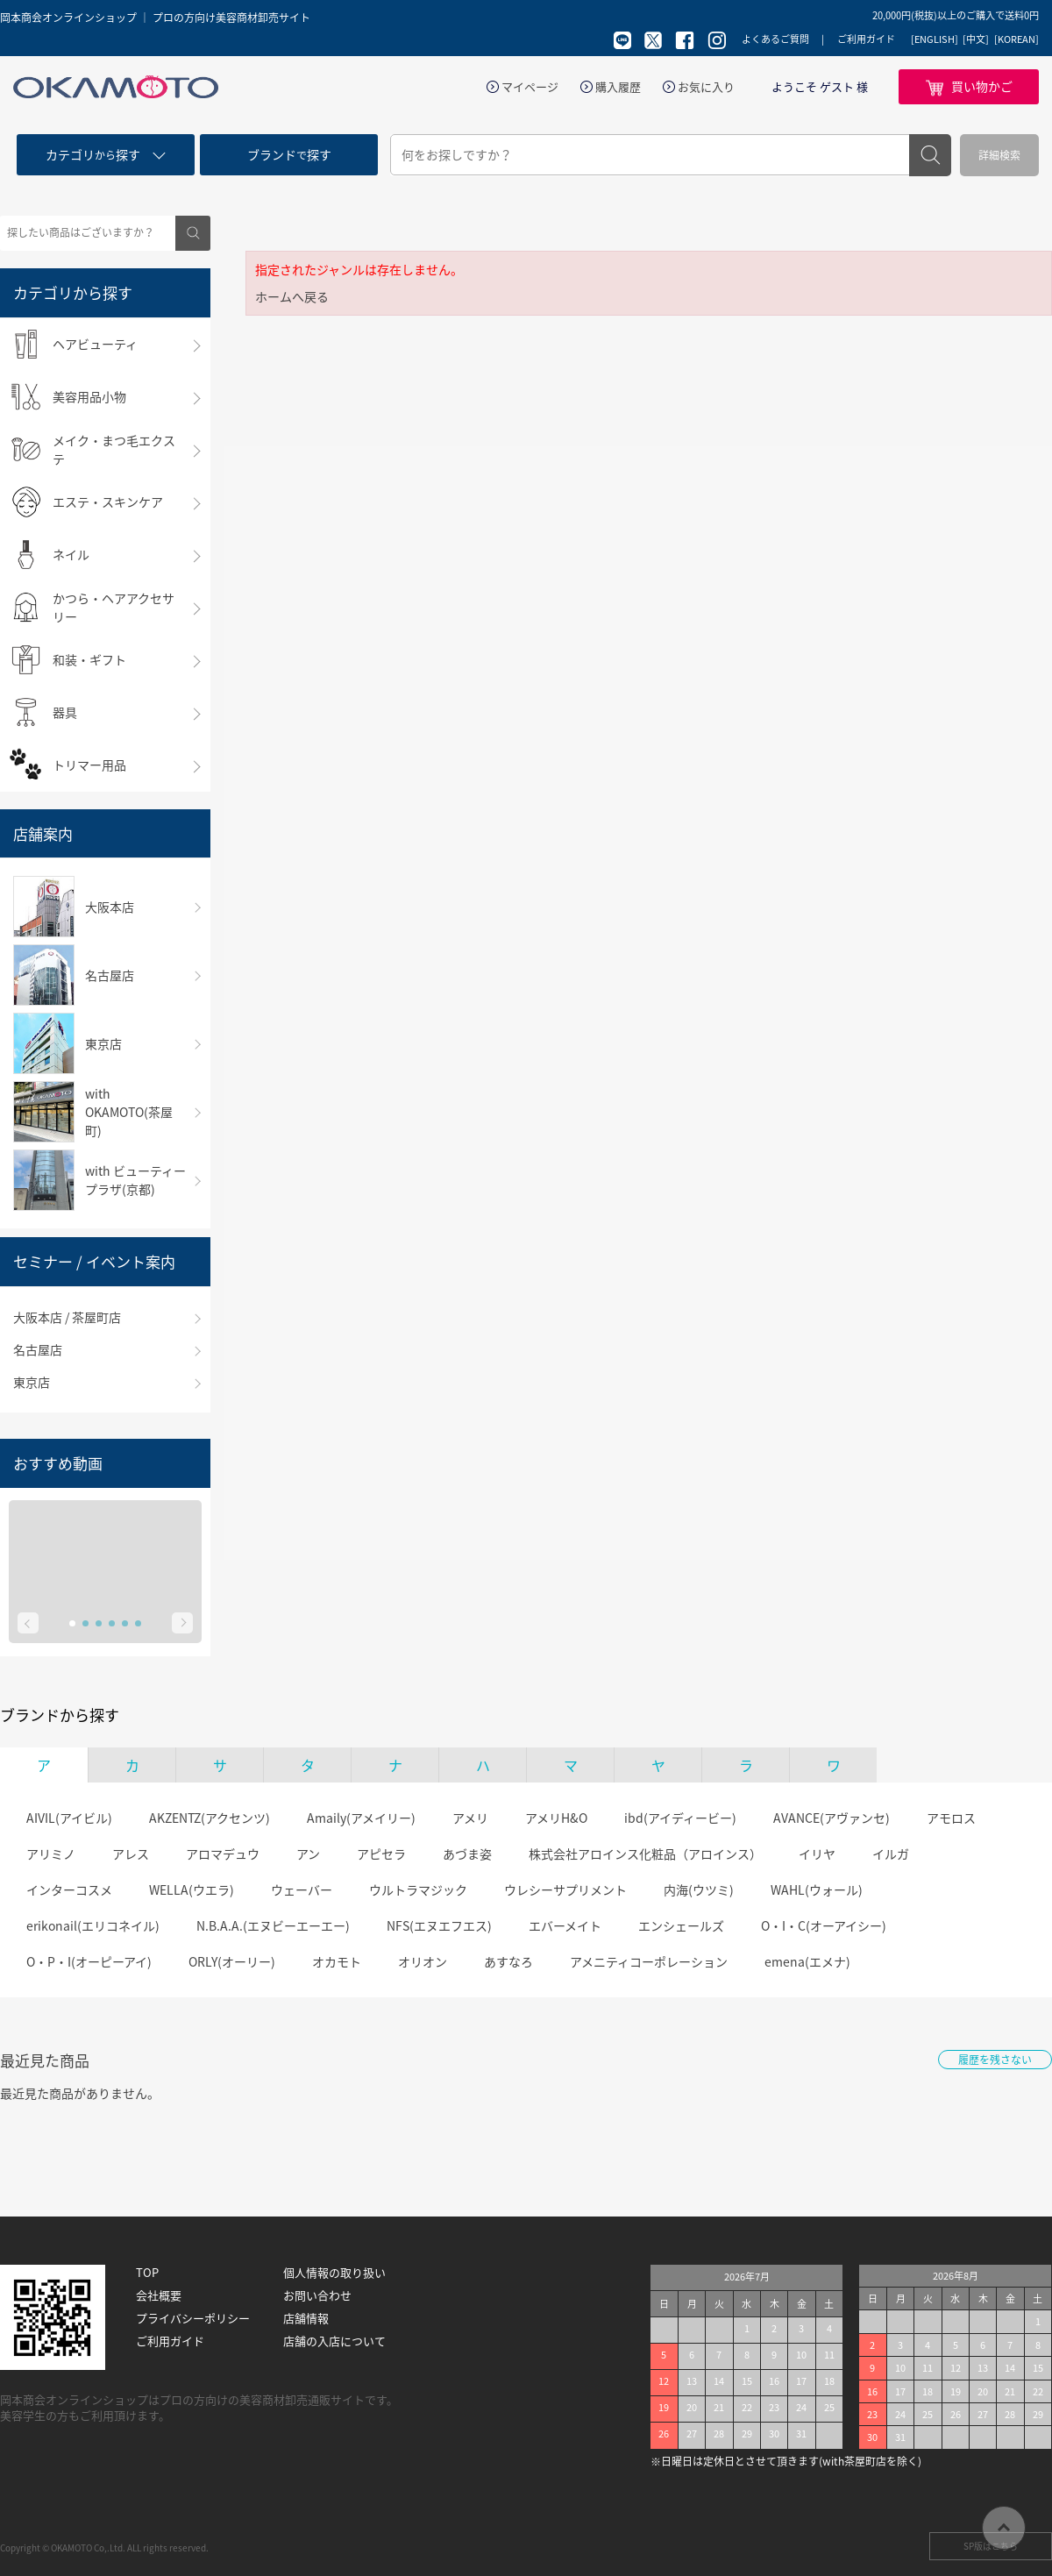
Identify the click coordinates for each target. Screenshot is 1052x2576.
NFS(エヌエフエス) (439, 1925)
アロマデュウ (222, 1853)
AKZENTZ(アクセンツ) (209, 1817)
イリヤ (817, 1853)
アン (308, 1853)
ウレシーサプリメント (565, 1889)
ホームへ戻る (292, 296)
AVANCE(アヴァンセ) (831, 1817)
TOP (147, 2273)
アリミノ (50, 1853)
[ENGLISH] (934, 39)
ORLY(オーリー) (231, 1961)
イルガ (890, 1853)
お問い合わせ (317, 2295)
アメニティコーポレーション (649, 1961)
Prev (28, 1622)
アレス (130, 1853)
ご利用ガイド (866, 39)
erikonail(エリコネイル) (93, 1925)
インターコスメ (69, 1889)
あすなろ (508, 1961)
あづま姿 (467, 1853)
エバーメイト (565, 1925)
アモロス (951, 1817)
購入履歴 (618, 87)
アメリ (470, 1817)
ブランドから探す (59, 1715)
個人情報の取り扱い (334, 2273)
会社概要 (158, 2295)
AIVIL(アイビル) (69, 1817)
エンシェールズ (681, 1925)
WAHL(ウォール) (817, 1889)
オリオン (422, 1961)
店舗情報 (306, 2318)
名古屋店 (37, 1349)
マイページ (529, 87)
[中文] (976, 39)
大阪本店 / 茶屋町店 (67, 1317)
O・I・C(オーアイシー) (823, 1925)
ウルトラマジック (418, 1889)
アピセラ (381, 1853)
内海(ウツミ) (699, 1889)
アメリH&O (556, 1817)
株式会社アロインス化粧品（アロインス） (645, 1853)
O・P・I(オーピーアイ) (89, 1961)
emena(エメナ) (807, 1961)
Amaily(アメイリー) (361, 1817)
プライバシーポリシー (193, 2318)
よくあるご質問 (775, 39)
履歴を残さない (995, 2059)
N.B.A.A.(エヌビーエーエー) (273, 1925)
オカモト (336, 1961)
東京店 (31, 1382)
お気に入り (706, 87)
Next (182, 1622)
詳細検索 (999, 155)
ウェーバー (301, 1889)
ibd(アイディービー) (680, 1817)
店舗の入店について (334, 2341)
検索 (930, 155)
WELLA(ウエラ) (191, 1889)
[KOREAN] (1016, 39)
